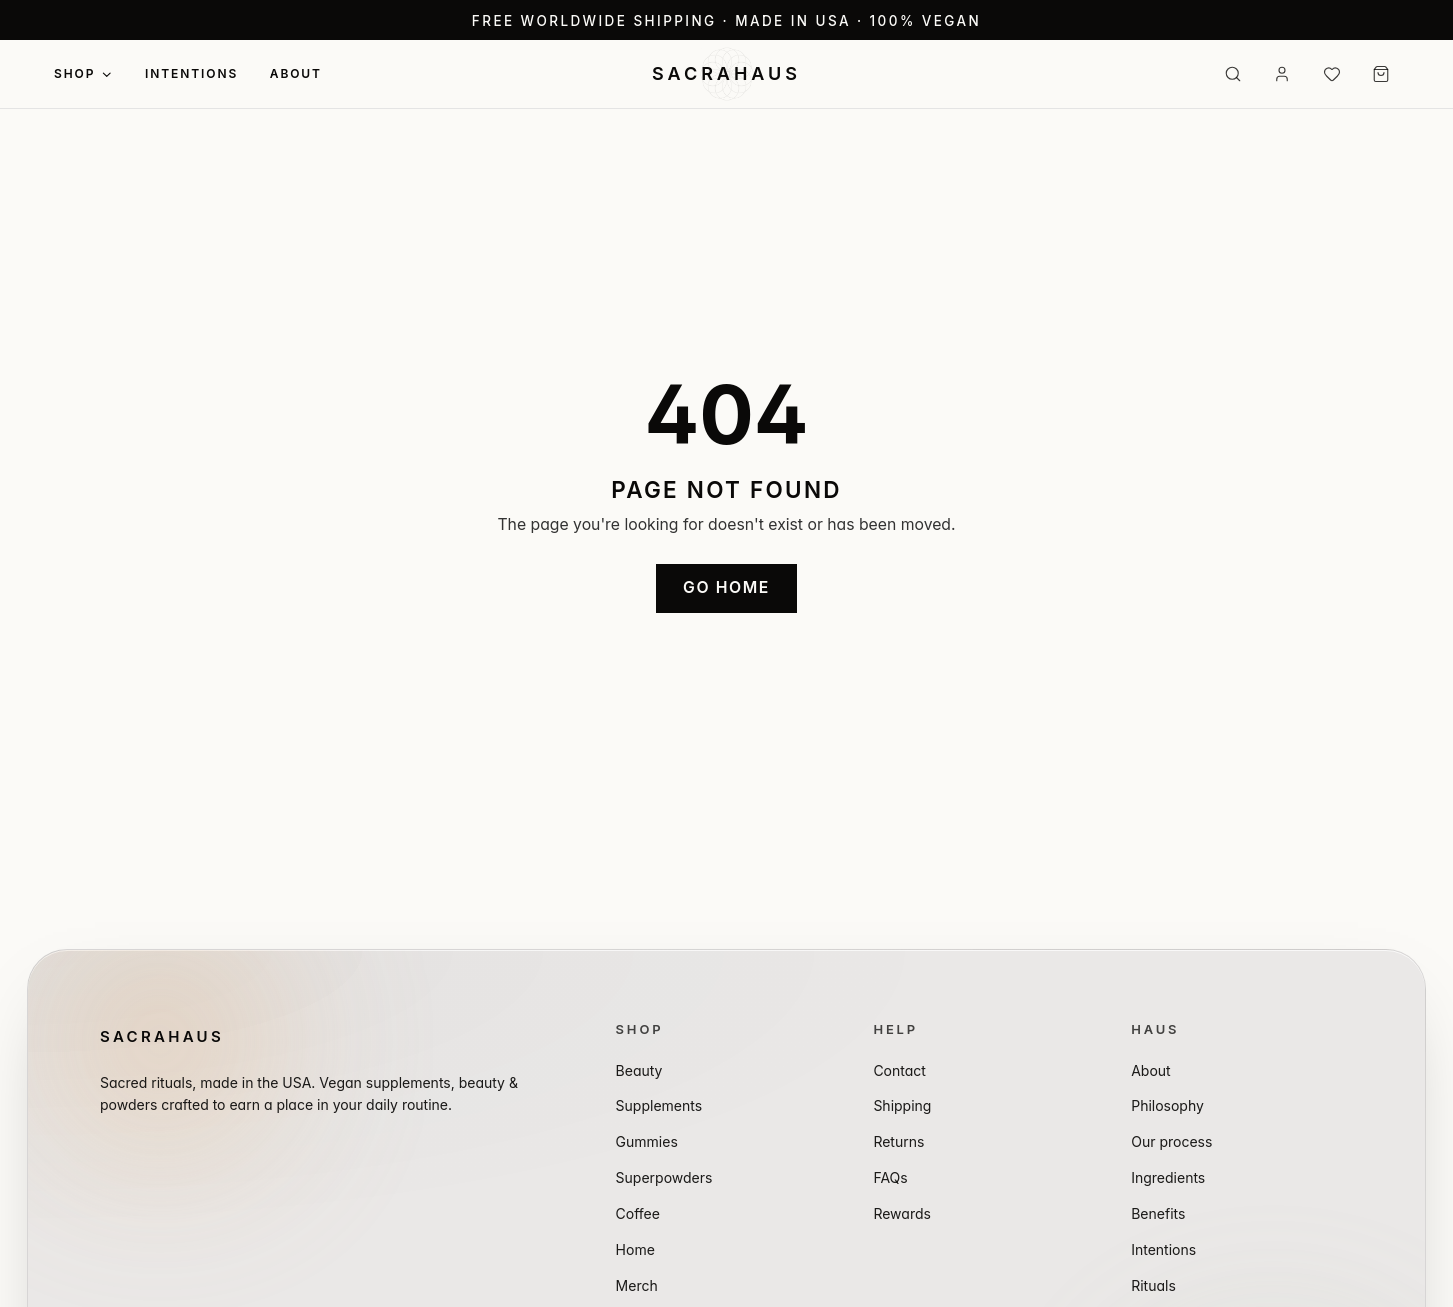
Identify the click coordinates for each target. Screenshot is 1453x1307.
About (296, 73)
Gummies (647, 1141)
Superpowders (664, 1177)
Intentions (191, 73)
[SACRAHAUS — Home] (726, 74)
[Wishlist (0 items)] (1332, 74)
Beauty (639, 1070)
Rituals (1153, 1285)
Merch (637, 1285)
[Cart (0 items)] (1381, 74)
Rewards (902, 1213)
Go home (726, 587)
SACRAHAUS (162, 1036)
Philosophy (1167, 1105)
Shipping (902, 1105)
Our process (1171, 1141)
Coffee (638, 1213)
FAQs (890, 1177)
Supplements (659, 1105)
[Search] (1233, 74)
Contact (899, 1070)
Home (635, 1249)
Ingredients (1168, 1177)
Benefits (1158, 1213)
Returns (898, 1141)
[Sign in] (1282, 74)
